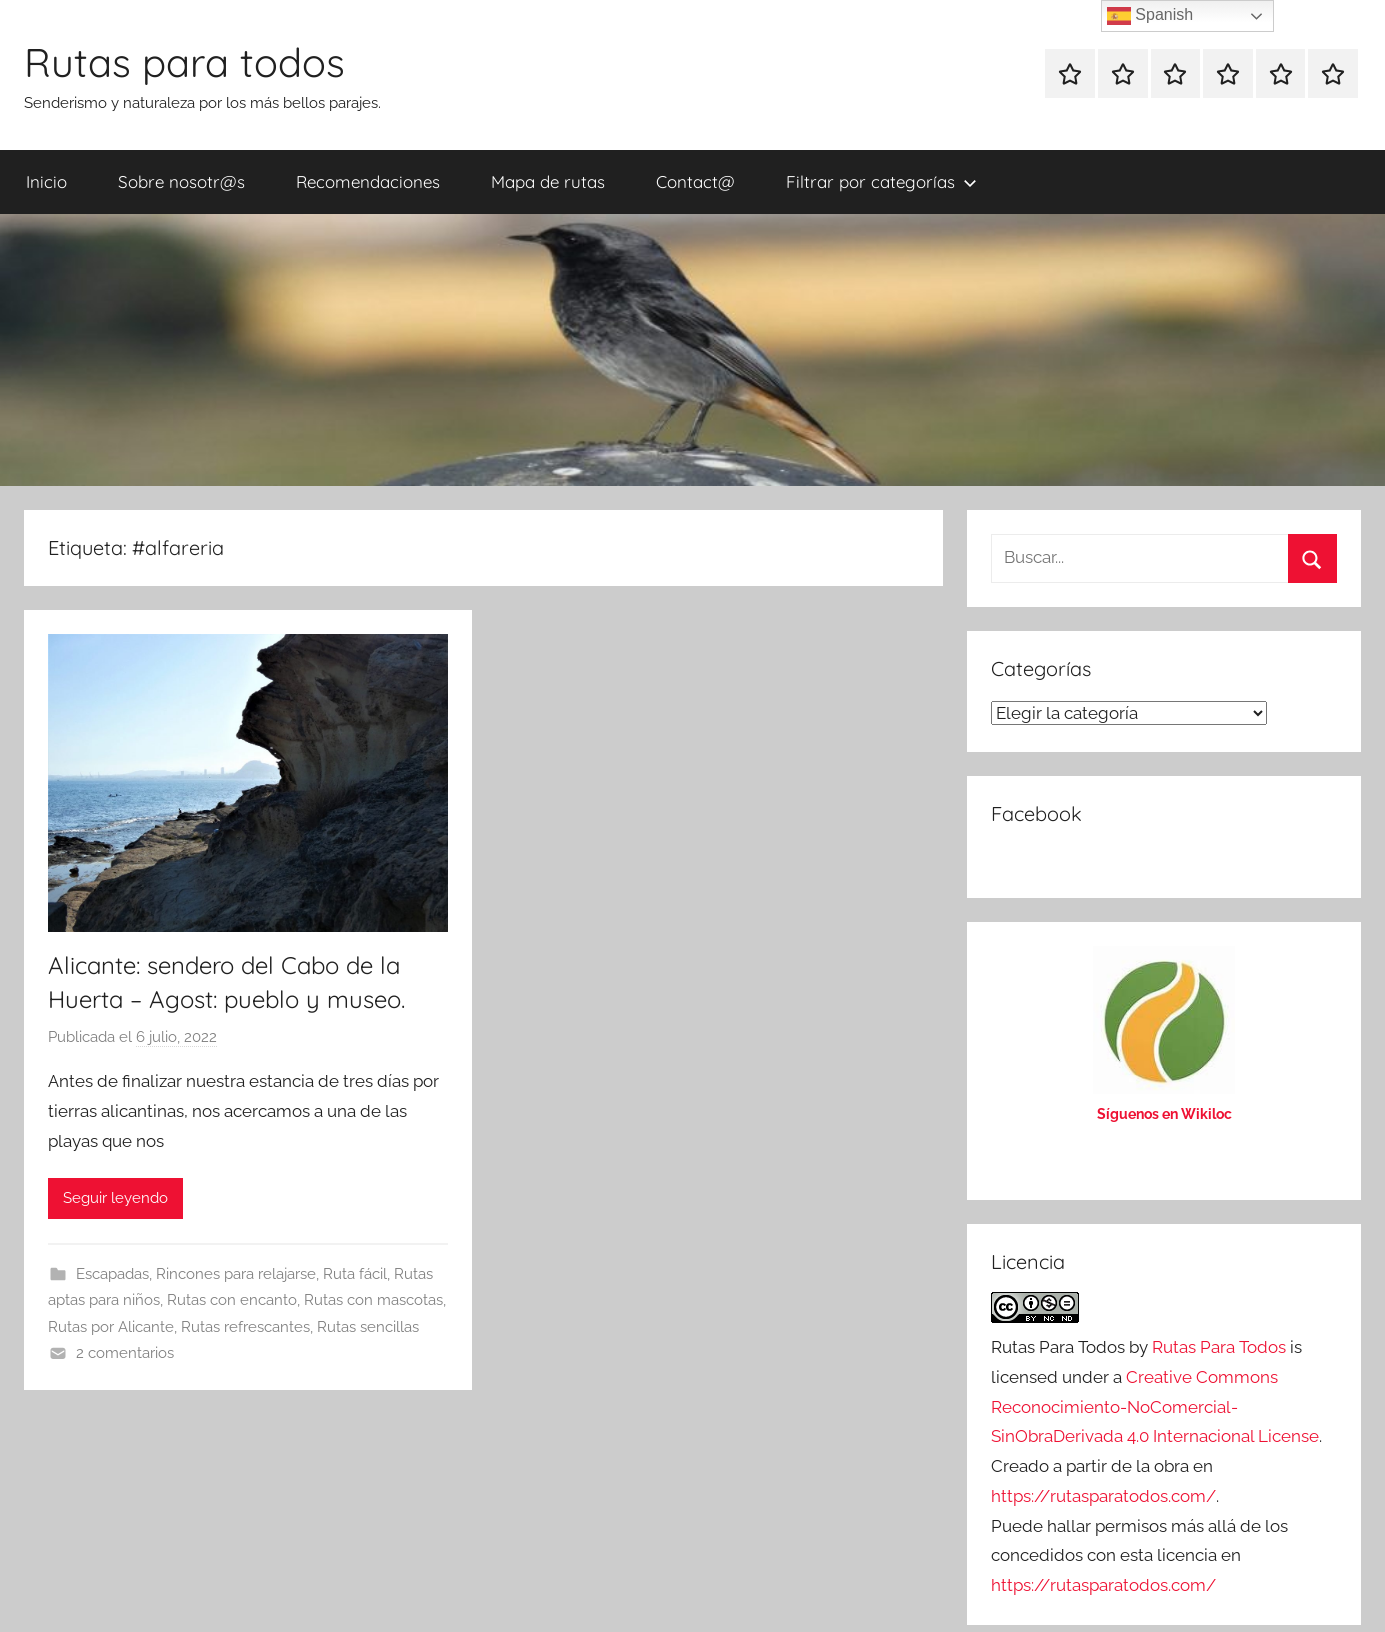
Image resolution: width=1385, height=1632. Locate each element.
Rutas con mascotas (373, 1300)
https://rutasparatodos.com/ (1103, 1496)
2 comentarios (125, 1353)
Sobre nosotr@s (181, 181)
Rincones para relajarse (236, 1274)
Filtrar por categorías (881, 181)
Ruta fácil (355, 1274)
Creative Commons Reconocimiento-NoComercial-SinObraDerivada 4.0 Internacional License (1155, 1407)
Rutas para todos (184, 62)
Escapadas (112, 1274)
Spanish (1150, 16)
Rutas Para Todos (1219, 1347)
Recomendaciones (368, 181)
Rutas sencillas (368, 1327)
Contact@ (695, 181)
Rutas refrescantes (245, 1327)
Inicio (46, 181)
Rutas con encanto (232, 1300)
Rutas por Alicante (111, 1327)
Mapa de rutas (548, 181)
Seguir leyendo (115, 1198)
